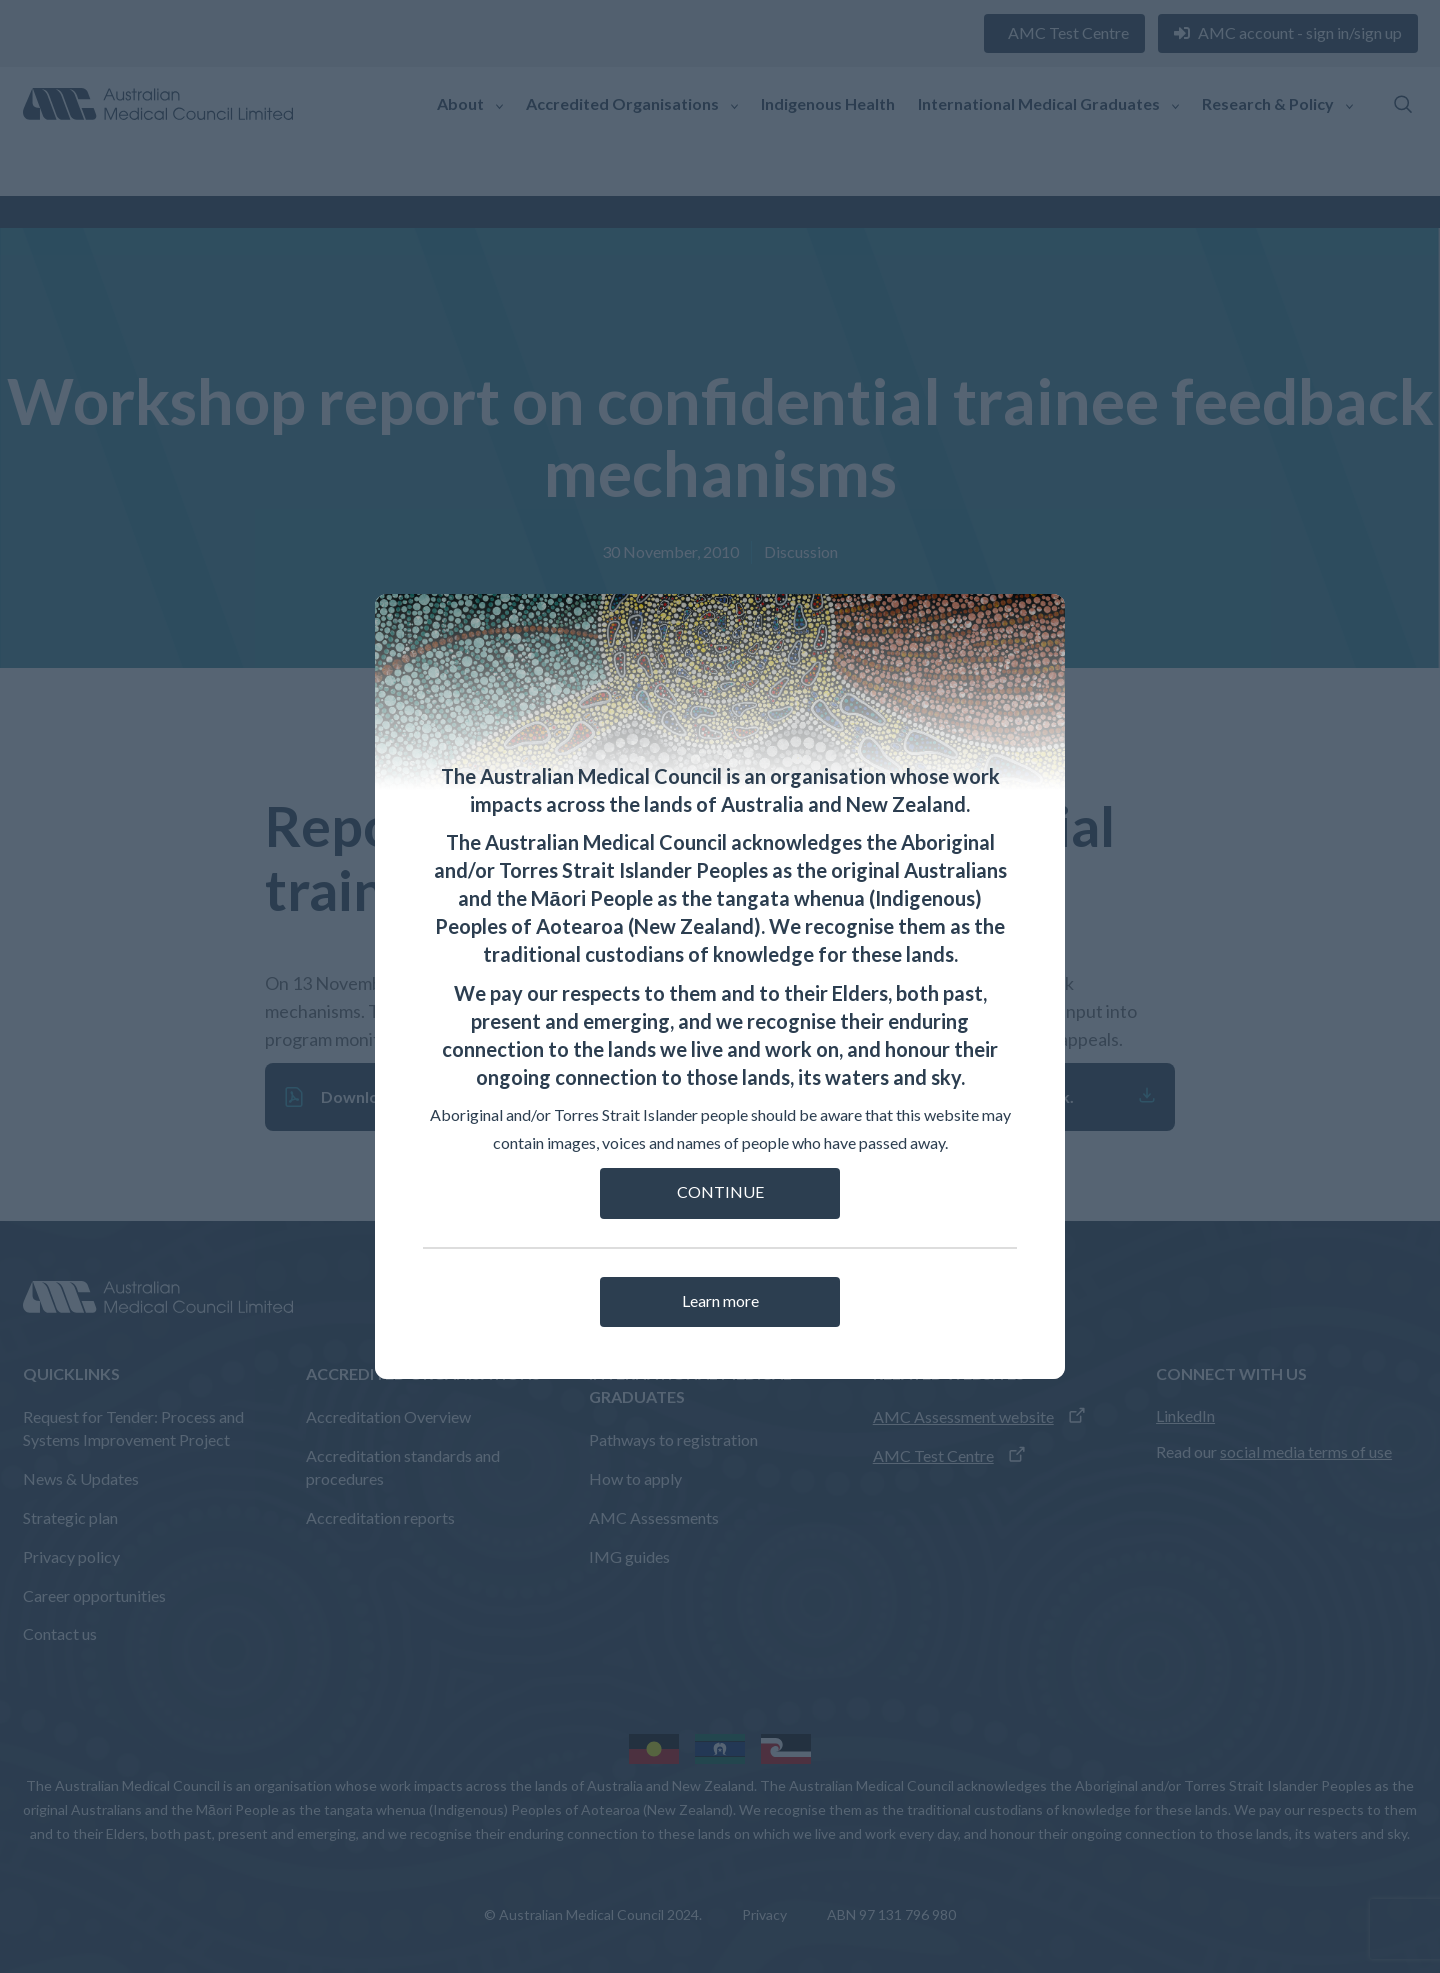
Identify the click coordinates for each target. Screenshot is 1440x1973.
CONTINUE (720, 1191)
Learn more (720, 1300)
